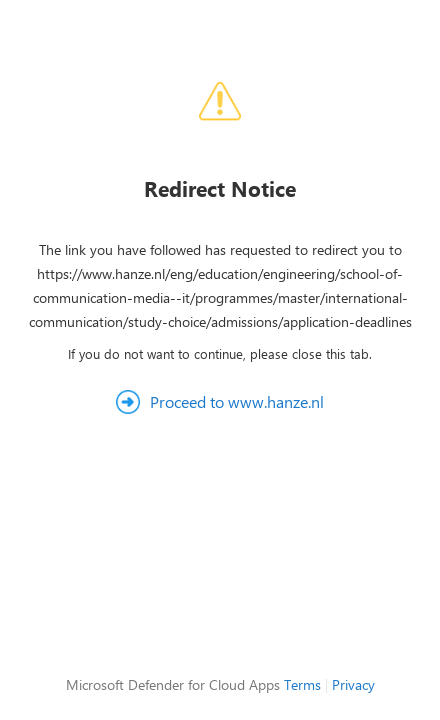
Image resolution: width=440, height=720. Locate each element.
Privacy (353, 684)
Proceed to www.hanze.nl (237, 401)
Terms (302, 684)
